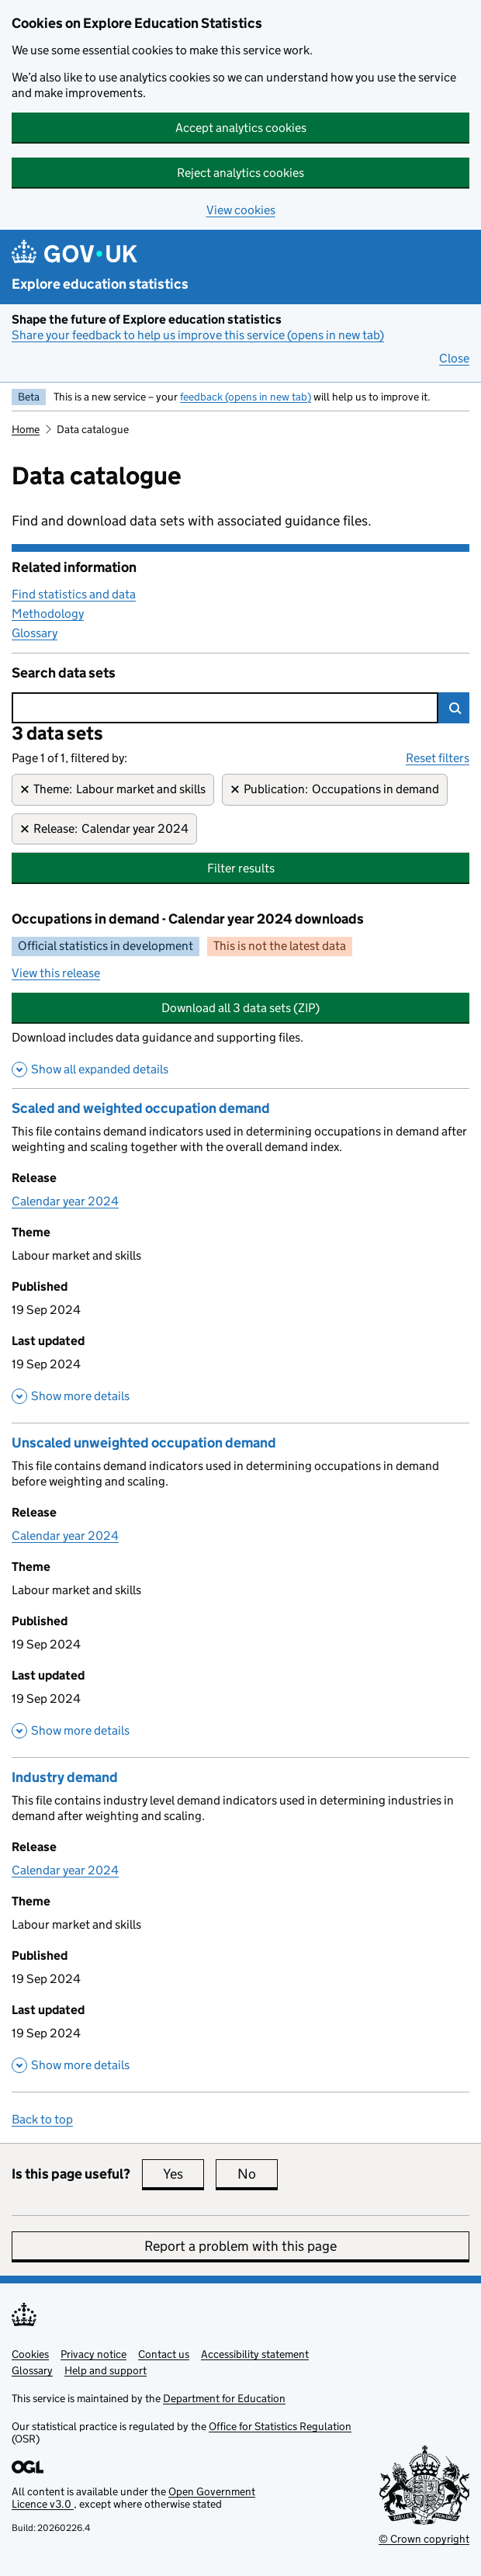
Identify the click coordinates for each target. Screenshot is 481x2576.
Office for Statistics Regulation (280, 2426)
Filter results (241, 868)
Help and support (105, 2370)
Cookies (30, 2354)
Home (26, 429)
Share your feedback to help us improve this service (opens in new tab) (198, 335)
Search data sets (64, 673)
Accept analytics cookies (240, 127)
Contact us (163, 2354)
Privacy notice (93, 2354)
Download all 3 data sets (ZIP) (240, 1007)
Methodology (48, 613)
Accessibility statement (255, 2354)
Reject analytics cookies (240, 172)
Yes (183, 2173)
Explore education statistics (100, 284)
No (257, 2173)
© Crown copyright (424, 2539)
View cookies (240, 210)
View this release (56, 973)
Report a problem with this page (240, 2246)
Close (454, 358)
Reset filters (437, 758)
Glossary (34, 633)
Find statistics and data (74, 594)
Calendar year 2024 (65, 1201)
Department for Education (224, 2398)
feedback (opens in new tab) (245, 397)
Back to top (42, 2119)
